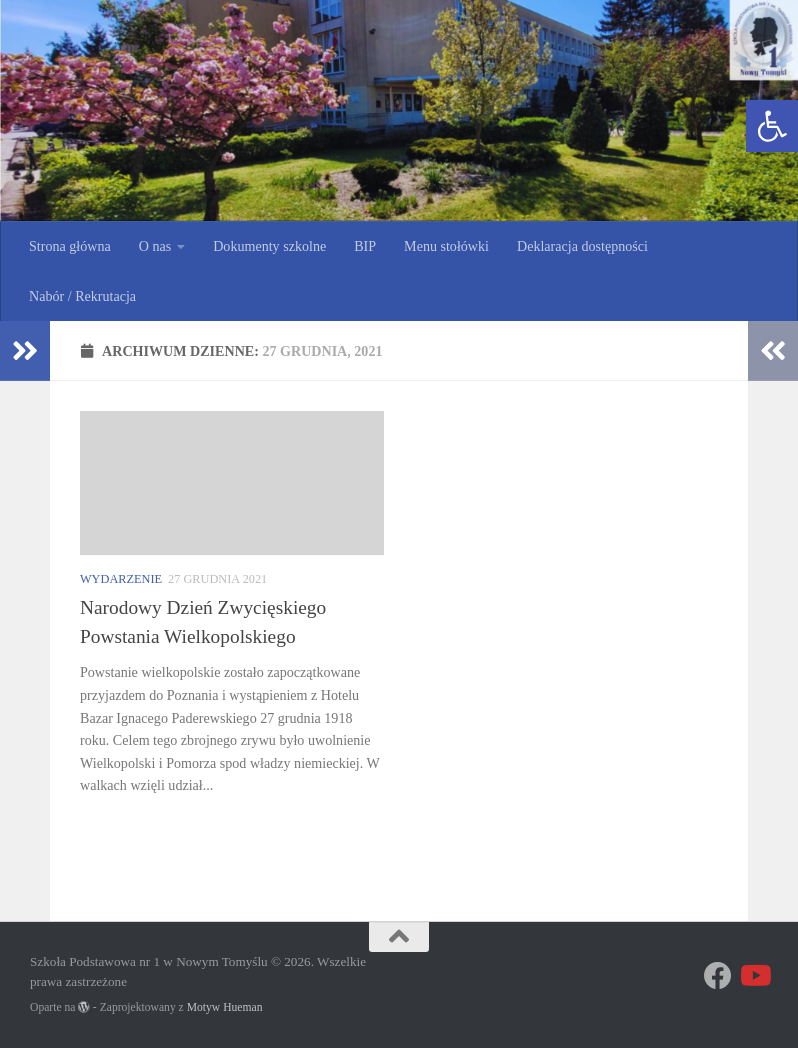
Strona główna (70, 246)
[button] (772, 126)
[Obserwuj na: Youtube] (754, 976)
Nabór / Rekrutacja (82, 296)
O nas (155, 246)
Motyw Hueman (225, 1007)
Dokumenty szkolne (269, 246)
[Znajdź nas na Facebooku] (718, 976)
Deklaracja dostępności (582, 246)
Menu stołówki (446, 246)
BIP (365, 246)
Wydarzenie (121, 579)
